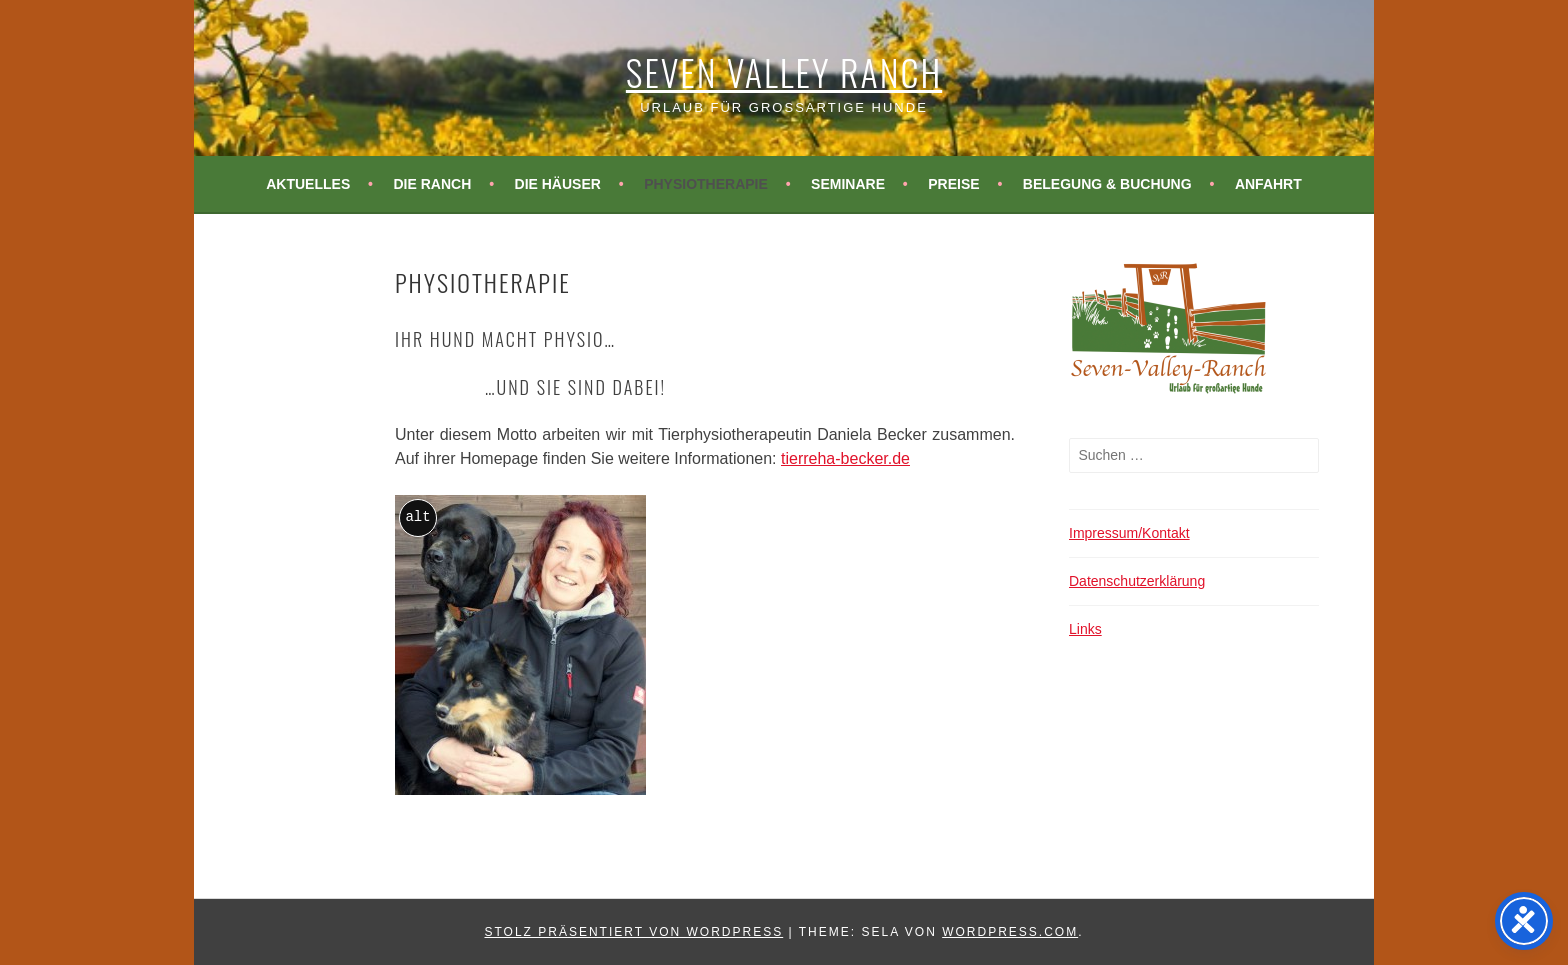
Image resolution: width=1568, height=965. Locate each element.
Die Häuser (558, 184)
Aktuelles (308, 184)
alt (417, 517)
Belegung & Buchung (1107, 184)
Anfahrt (1268, 184)
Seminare (848, 184)
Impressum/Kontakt (1129, 533)
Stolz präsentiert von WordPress (633, 932)
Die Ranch (432, 184)
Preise (953, 184)
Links (1085, 629)
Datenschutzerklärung (1137, 581)
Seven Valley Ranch (784, 71)
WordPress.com (1010, 932)
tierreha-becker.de (845, 458)
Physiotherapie (706, 184)
